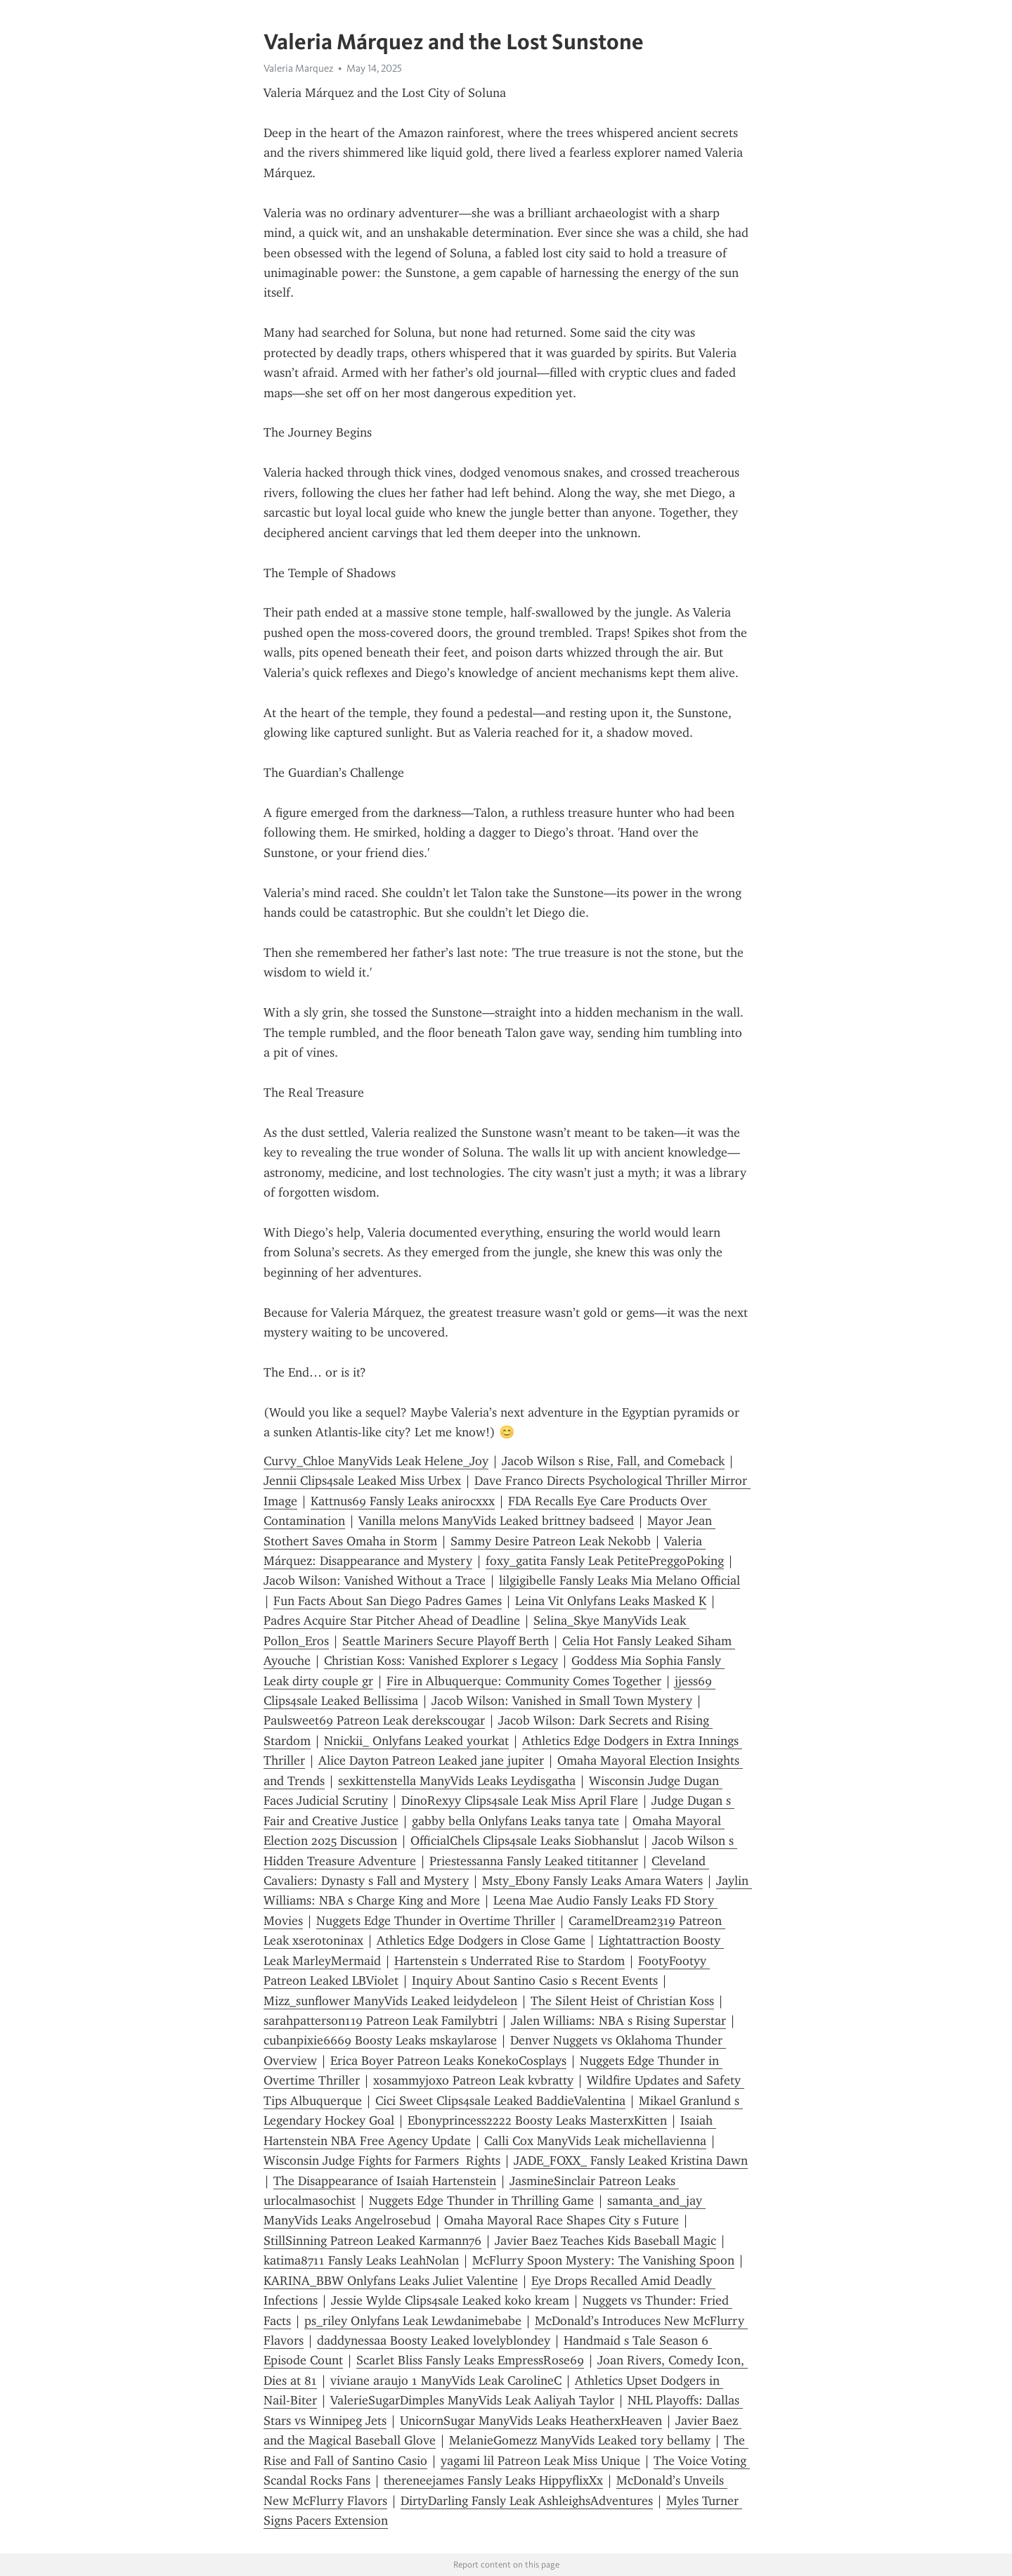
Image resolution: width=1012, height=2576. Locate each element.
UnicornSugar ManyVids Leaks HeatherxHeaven (531, 2420)
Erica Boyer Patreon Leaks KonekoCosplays (448, 2060)
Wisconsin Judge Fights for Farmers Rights (382, 2160)
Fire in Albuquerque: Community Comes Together (524, 1681)
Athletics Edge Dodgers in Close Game (481, 1940)
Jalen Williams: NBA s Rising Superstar (618, 2020)
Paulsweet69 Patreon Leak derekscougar (374, 1720)
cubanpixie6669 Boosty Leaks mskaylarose (380, 2040)
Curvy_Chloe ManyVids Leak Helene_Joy (376, 1461)
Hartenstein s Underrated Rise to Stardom (509, 1961)
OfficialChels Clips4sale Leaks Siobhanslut (524, 1840)
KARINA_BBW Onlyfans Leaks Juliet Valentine (391, 2280)
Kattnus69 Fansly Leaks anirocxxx (403, 1501)
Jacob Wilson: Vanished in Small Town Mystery (562, 1700)
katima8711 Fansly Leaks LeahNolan (361, 2260)
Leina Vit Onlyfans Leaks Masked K (610, 1601)
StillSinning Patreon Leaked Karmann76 (372, 2240)
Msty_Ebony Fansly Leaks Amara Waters (592, 1880)
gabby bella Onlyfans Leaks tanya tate (515, 1821)
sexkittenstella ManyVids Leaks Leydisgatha (457, 1781)
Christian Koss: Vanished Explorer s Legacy (441, 1660)
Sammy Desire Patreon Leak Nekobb (550, 1541)
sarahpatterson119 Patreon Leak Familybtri (381, 2020)
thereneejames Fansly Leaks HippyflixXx (493, 2480)
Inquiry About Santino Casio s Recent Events (535, 1980)
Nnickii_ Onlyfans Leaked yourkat (416, 1741)
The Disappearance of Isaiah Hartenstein (384, 2181)
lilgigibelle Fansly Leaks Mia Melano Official (619, 1580)
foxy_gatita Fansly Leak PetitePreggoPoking (605, 1561)
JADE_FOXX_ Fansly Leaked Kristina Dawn (631, 2160)
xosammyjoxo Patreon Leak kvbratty (473, 2080)
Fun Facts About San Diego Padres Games (387, 1601)
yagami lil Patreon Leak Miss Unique (540, 2460)
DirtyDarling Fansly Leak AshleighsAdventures (527, 2501)
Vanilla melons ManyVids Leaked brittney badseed (496, 1520)
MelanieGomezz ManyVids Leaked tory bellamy (580, 2440)
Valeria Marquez (298, 68)
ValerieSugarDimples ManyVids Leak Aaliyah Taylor (472, 2400)
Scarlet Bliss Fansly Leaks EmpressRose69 (470, 2360)
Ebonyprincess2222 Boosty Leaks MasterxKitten (537, 2120)
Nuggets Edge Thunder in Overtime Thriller (435, 1920)
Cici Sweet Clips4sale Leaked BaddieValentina (500, 2100)
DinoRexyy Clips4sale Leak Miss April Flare (519, 1800)
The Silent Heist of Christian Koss (622, 2001)
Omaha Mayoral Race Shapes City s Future (561, 2220)
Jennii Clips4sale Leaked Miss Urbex (362, 1480)
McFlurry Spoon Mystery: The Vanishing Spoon (603, 2260)
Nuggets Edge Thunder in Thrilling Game (481, 2200)
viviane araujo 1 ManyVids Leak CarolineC (446, 2380)
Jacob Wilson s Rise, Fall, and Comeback (613, 1461)
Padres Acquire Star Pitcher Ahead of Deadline (392, 1620)
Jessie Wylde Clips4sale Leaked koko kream (450, 2300)
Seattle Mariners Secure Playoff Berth (445, 1641)
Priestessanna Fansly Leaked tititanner (533, 1861)
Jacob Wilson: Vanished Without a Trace (375, 1580)
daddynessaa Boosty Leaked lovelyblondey (433, 2340)
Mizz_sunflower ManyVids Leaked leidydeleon (390, 2001)
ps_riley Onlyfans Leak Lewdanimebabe (412, 2321)
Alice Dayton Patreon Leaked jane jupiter (431, 1760)
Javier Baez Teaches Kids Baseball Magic (605, 2240)
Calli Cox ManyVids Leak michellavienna (595, 2141)
